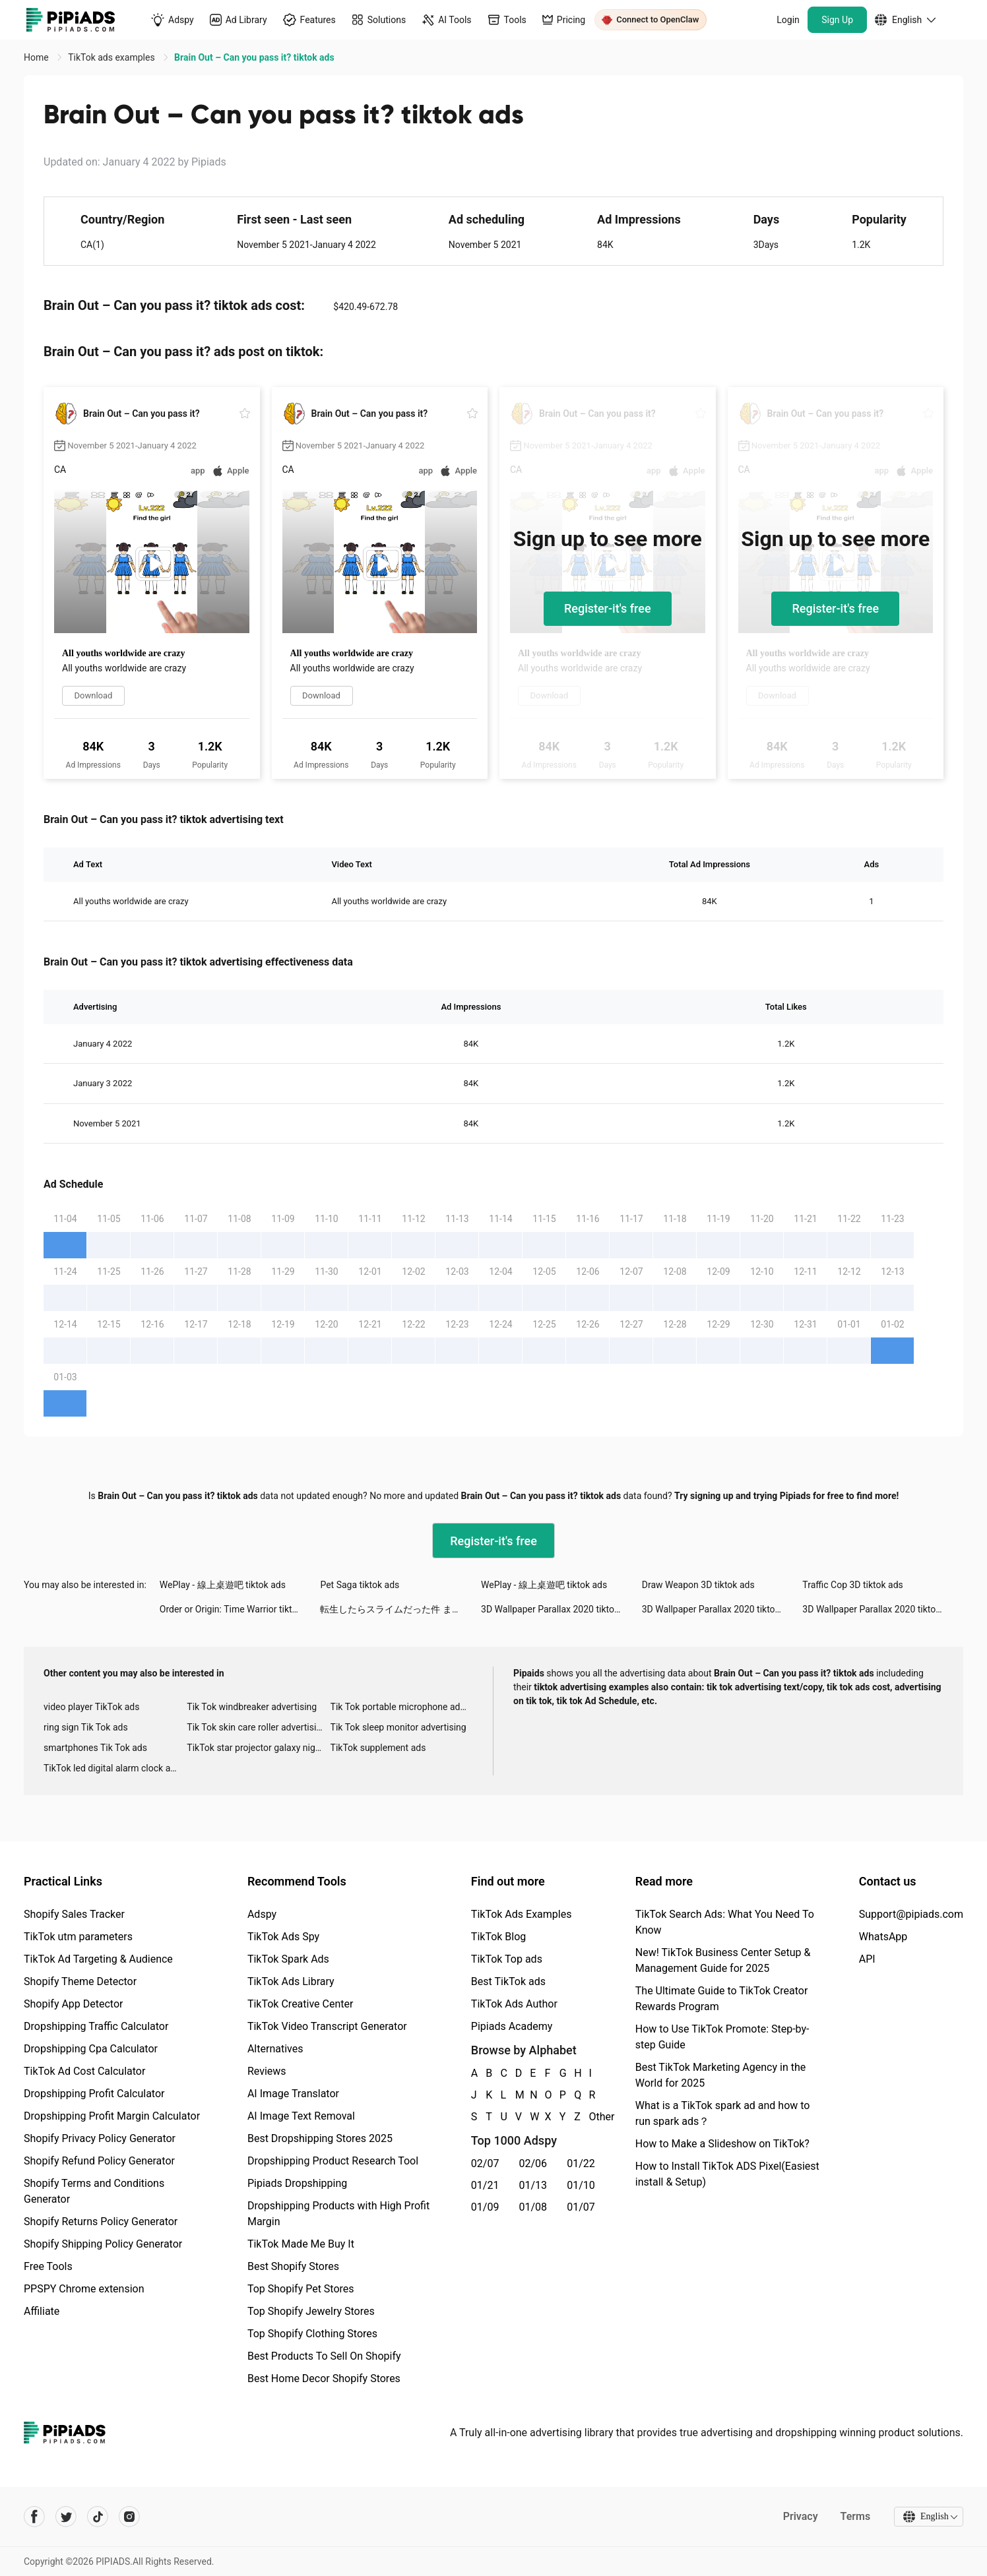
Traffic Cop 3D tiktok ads (852, 1584)
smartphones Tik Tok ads (95, 1747)
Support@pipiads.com (911, 1914)
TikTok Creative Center (300, 2004)
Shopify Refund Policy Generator (99, 2161)
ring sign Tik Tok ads (86, 1727)
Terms (854, 2516)
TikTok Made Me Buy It (300, 2244)
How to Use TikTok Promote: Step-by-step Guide (722, 2037)
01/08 (533, 2207)
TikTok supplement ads (378, 1747)
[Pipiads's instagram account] (129, 2516)
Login (788, 20)
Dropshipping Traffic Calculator (96, 2026)
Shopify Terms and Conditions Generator (94, 2191)
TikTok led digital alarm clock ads (112, 1768)
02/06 (533, 2163)
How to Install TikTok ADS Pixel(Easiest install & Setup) (727, 2174)
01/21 (485, 2185)
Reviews (266, 2071)
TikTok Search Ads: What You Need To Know (724, 1922)
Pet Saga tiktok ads (359, 1584)
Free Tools (48, 2266)
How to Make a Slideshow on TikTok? (722, 2143)
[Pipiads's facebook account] (34, 2516)
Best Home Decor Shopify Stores (323, 2378)
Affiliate (41, 2311)
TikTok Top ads (506, 1959)
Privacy (799, 2516)
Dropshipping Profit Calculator (94, 2093)
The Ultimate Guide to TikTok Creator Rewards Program (721, 1998)
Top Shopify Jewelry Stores (311, 2311)
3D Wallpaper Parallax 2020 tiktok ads (558, 1609)
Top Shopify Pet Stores (300, 2289)
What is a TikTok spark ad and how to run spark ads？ (722, 2113)
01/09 (485, 2207)
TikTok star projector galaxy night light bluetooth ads (258, 1747)
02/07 (485, 2163)
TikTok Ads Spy (283, 1936)
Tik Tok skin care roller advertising (257, 1727)
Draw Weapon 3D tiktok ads (698, 1584)
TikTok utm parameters (78, 1936)
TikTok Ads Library (290, 1981)
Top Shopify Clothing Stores (312, 2333)
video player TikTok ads (91, 1707)
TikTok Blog (498, 1936)
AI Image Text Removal (301, 2116)
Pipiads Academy (511, 2026)
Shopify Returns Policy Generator (100, 2221)
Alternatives (275, 2048)
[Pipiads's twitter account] (66, 2516)
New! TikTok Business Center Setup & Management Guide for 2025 (723, 1960)
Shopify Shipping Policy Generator (103, 2244)
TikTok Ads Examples (521, 1914)
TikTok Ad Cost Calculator (84, 2071)
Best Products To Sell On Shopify (324, 2356)
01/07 (581, 2207)
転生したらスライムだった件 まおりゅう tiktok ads (400, 1609)
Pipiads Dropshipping (297, 2183)
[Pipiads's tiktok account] (97, 2516)
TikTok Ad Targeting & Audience (98, 1959)
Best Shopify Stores (293, 2266)
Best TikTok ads (508, 1981)
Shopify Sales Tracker (74, 1914)
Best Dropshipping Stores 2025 (320, 2138)
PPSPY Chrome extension (84, 2289)
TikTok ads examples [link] (112, 57)
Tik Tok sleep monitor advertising (398, 1727)
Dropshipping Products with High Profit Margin (338, 2213)
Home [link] (37, 57)
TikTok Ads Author (514, 2004)
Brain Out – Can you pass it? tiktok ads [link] (254, 57)
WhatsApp (883, 1936)
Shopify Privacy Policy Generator (99, 2138)
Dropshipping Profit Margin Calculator (112, 2116)
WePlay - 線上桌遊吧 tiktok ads (223, 1584)
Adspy (261, 1914)
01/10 (581, 2185)
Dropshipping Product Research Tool (332, 2161)
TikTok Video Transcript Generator (327, 2026)
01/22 (581, 2163)
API (867, 1959)
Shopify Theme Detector (80, 1981)
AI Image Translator (293, 2093)
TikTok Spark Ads (288, 1959)
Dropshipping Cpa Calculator (91, 2048)
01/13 (533, 2185)
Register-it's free (607, 608)
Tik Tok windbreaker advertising (252, 1707)
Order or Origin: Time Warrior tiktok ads (239, 1609)
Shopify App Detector (73, 2004)
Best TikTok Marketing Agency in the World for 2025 (720, 2075)
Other (589, 2116)
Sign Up (837, 20)
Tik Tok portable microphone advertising (402, 1707)
